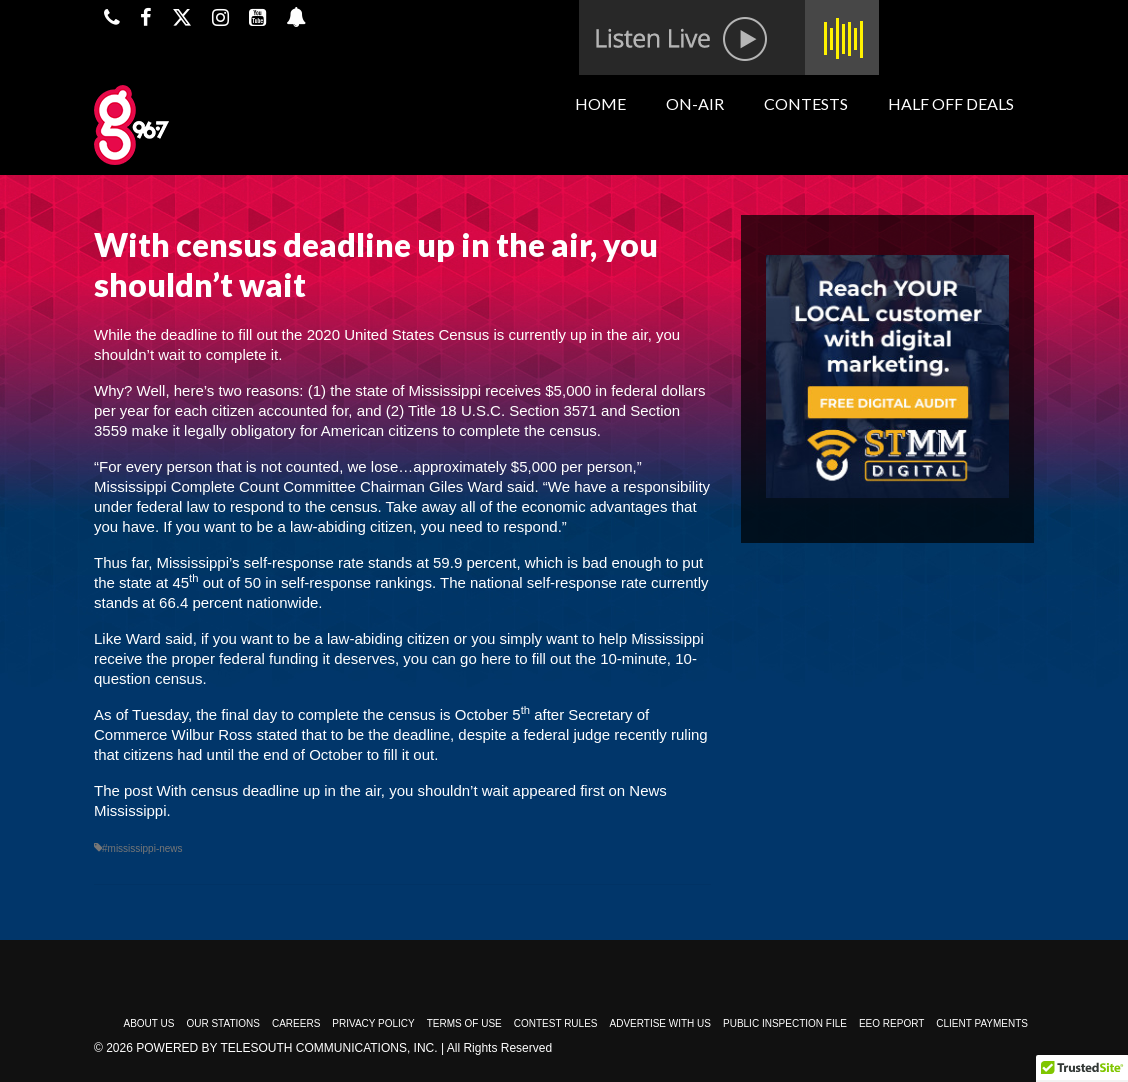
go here (485, 658)
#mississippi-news (142, 848)
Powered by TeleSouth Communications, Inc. (286, 1048)
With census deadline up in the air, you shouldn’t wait (333, 790)
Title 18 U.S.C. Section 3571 (502, 410)
